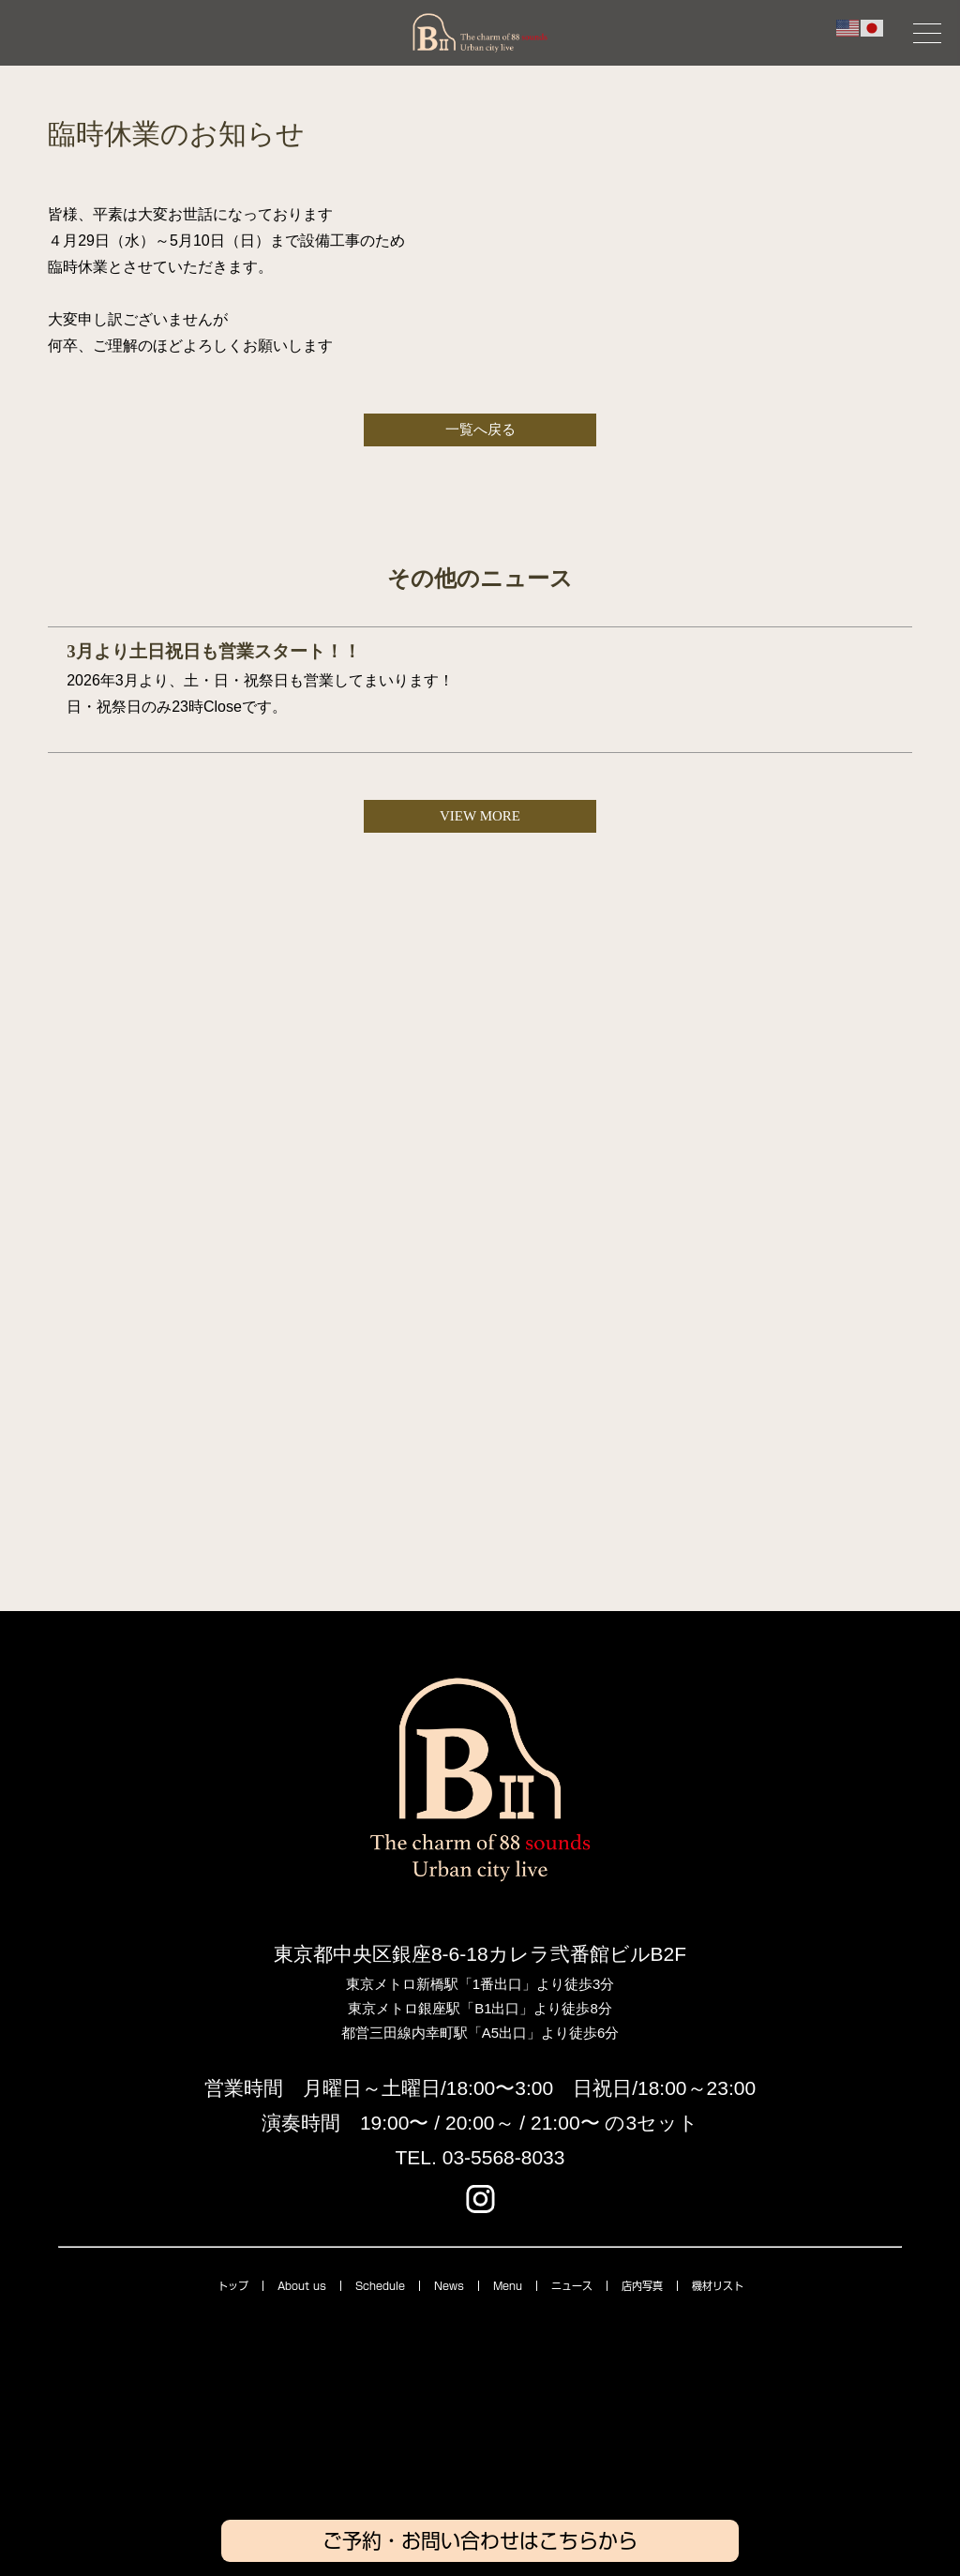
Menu (507, 2286)
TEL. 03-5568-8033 (480, 2157)
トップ (233, 2286)
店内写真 (642, 2286)
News (449, 2286)
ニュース (571, 2286)
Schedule (380, 2286)
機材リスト (717, 2286)
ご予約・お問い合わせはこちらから (480, 2541)
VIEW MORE (480, 815)
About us (302, 2286)
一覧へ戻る (480, 429)
